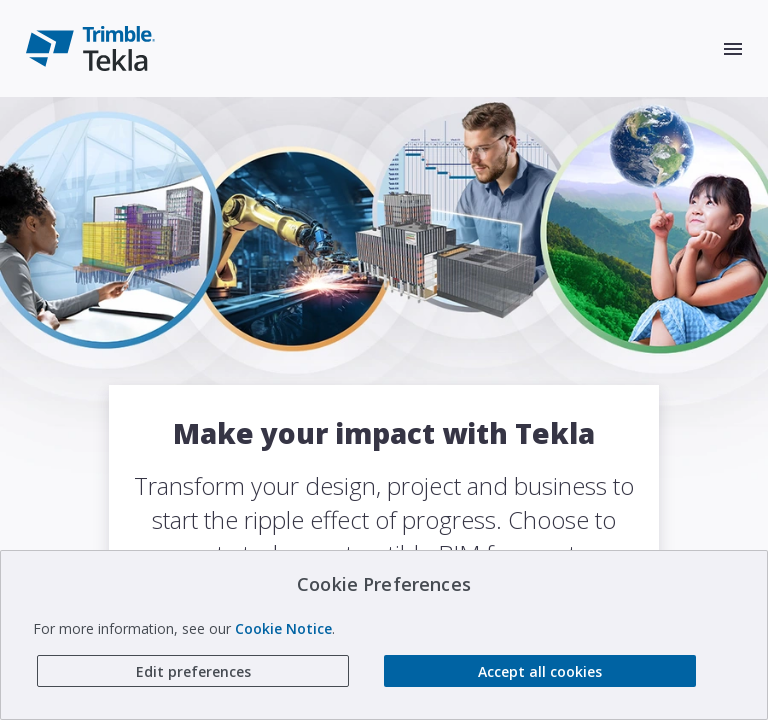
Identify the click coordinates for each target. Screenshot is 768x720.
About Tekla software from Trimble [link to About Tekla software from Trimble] (386, 660)
